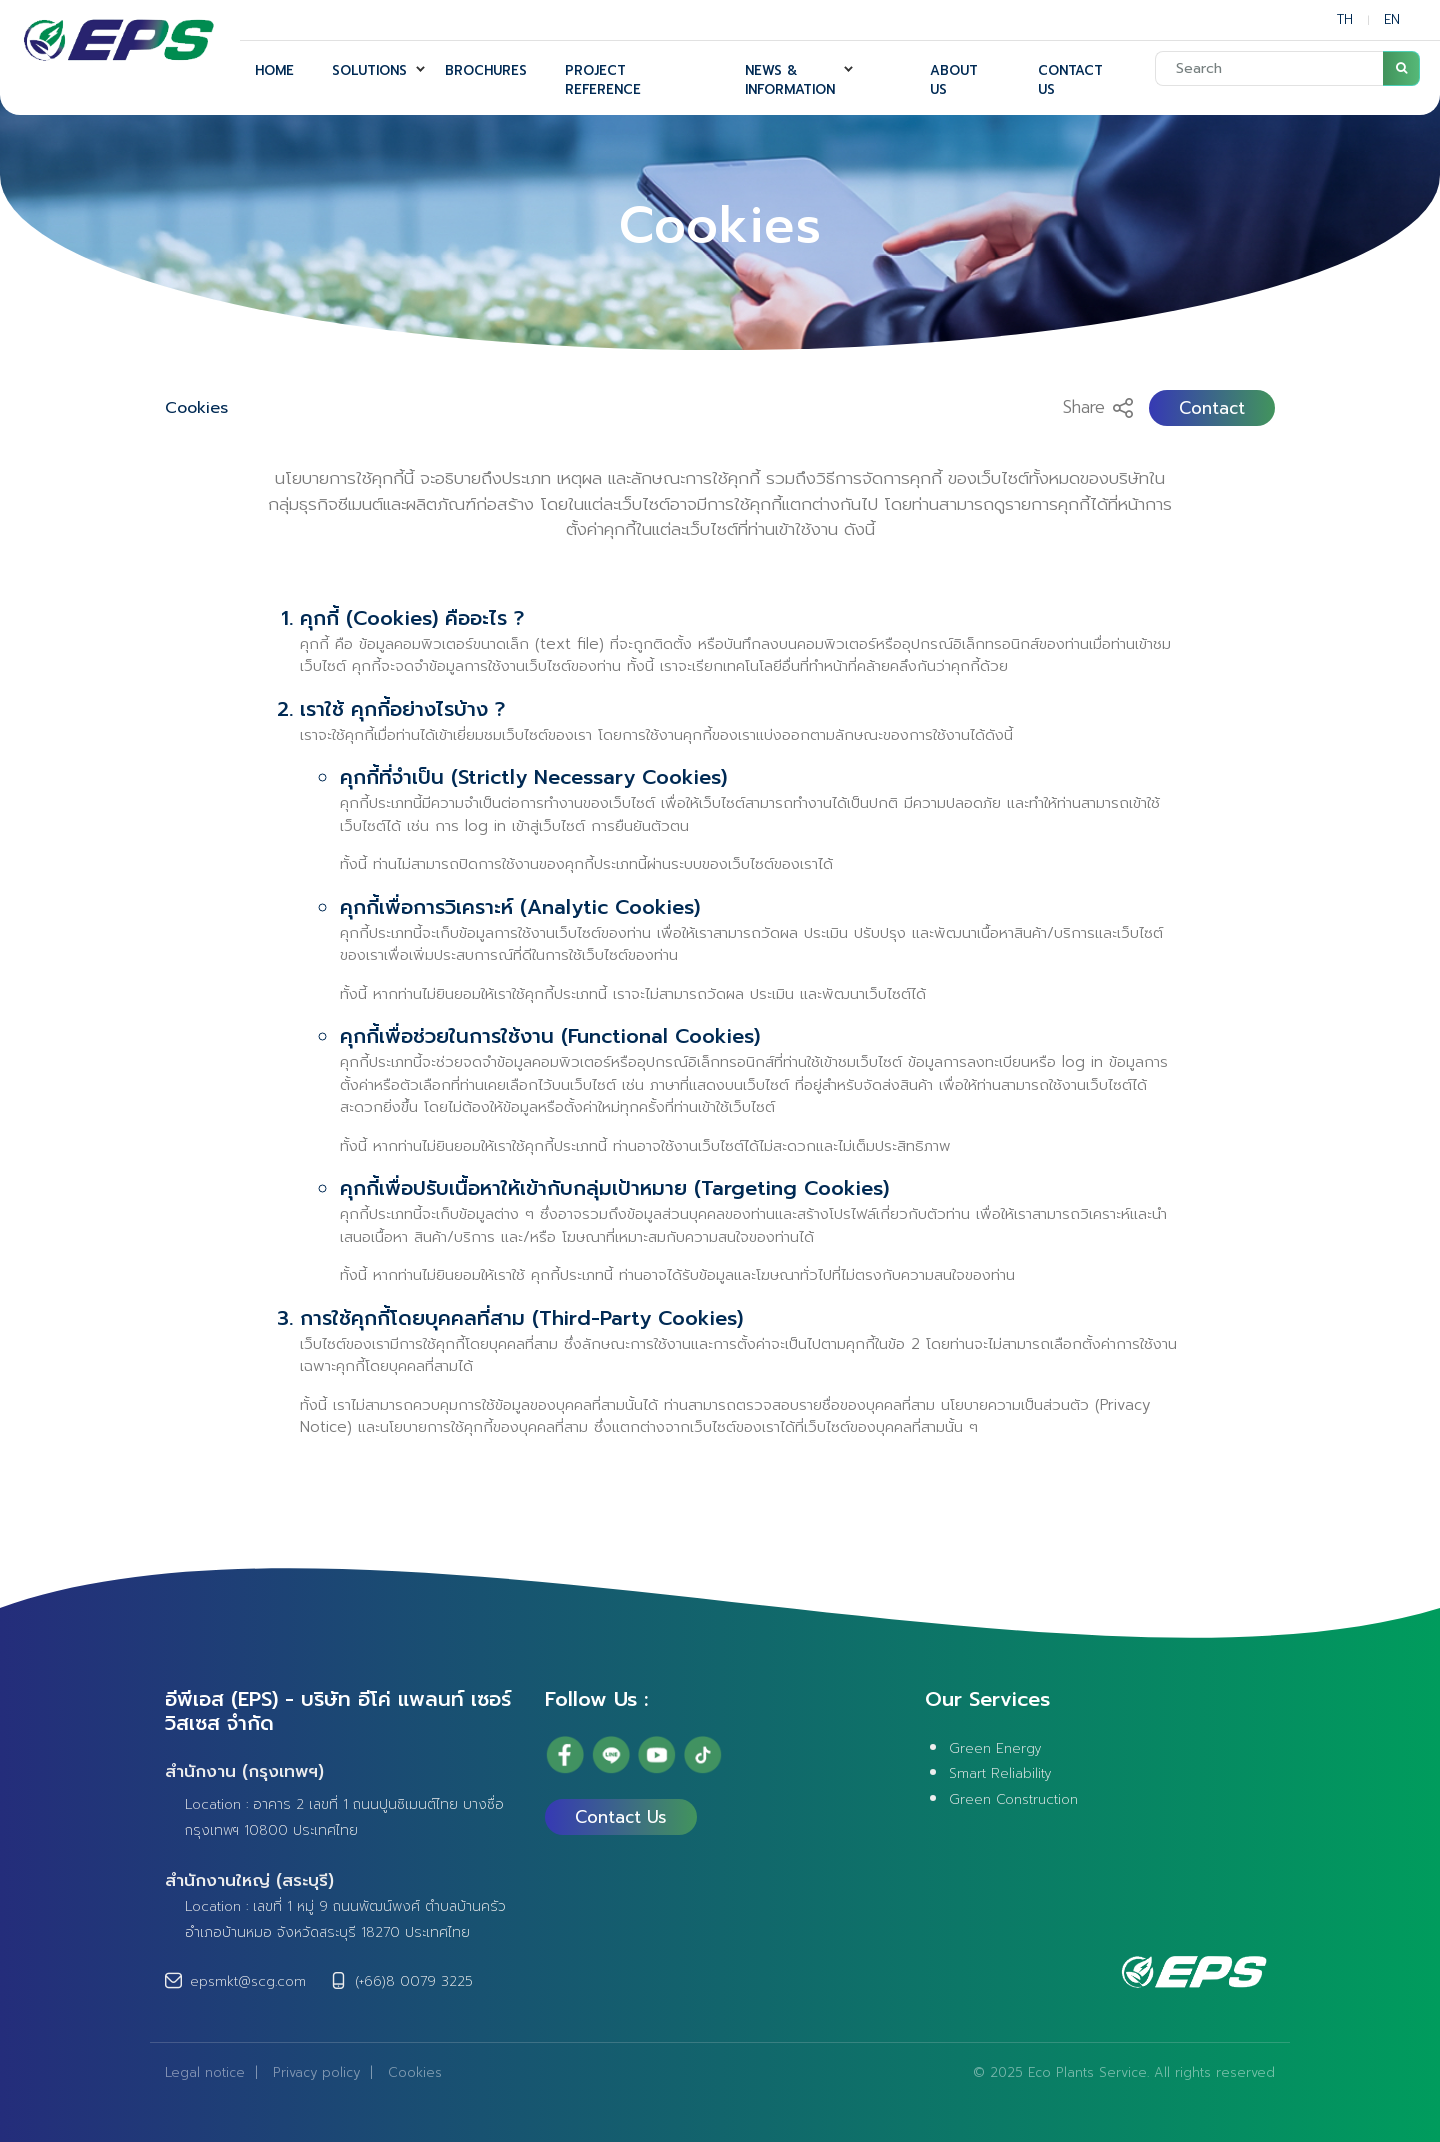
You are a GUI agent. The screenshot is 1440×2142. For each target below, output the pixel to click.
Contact (1212, 408)
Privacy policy (316, 2072)
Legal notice (205, 2072)
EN (1392, 19)
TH (1345, 19)
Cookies (196, 408)
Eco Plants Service (1087, 2072)
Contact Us (621, 1817)
